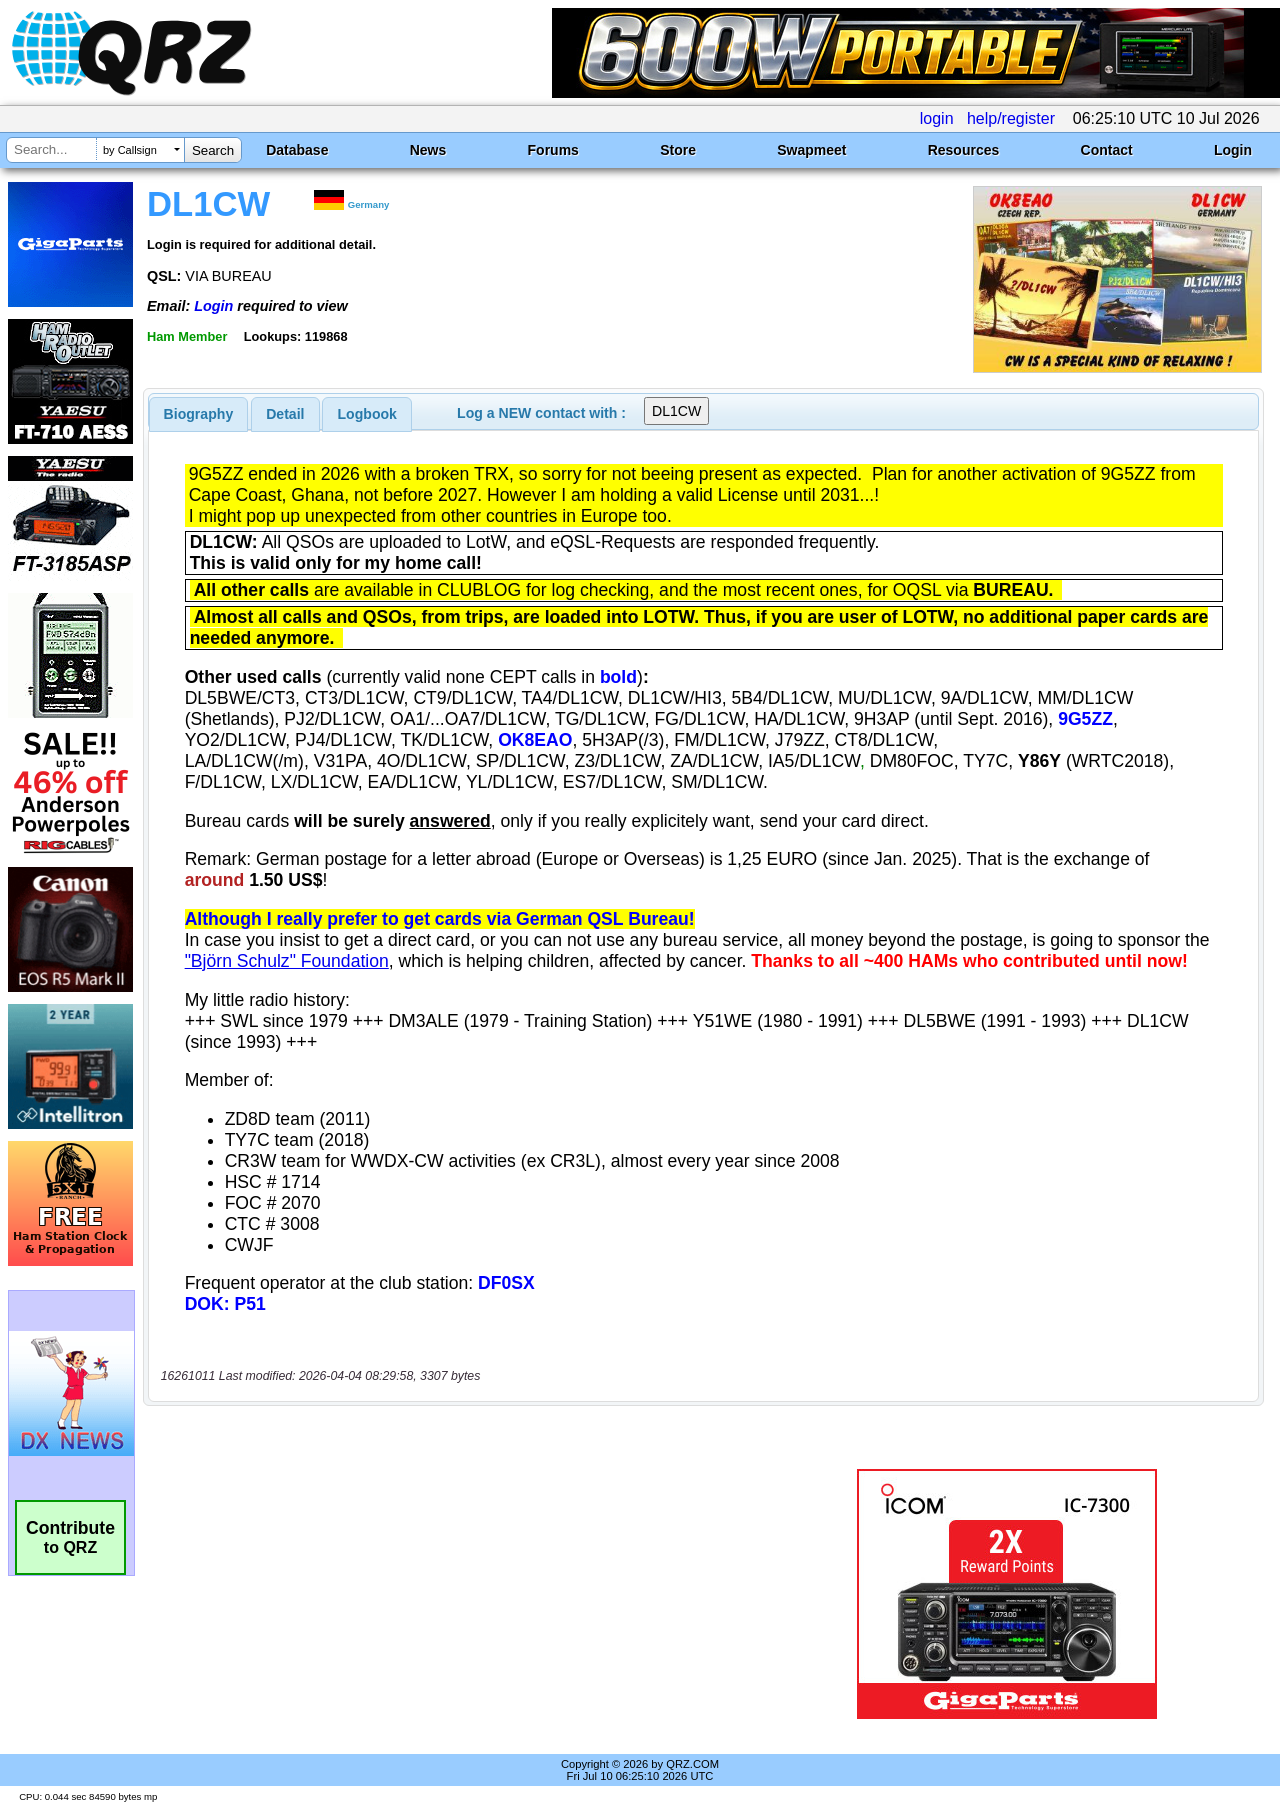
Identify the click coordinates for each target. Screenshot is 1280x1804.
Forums (553, 150)
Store (678, 150)
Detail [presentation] (285, 414)
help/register (1011, 118)
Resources (964, 150)
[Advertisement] (463, 1594)
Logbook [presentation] (367, 414)
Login (1233, 150)
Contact (1107, 150)
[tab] (199, 414)
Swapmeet (811, 150)
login (937, 118)
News (428, 150)
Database (297, 150)
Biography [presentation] (199, 414)
